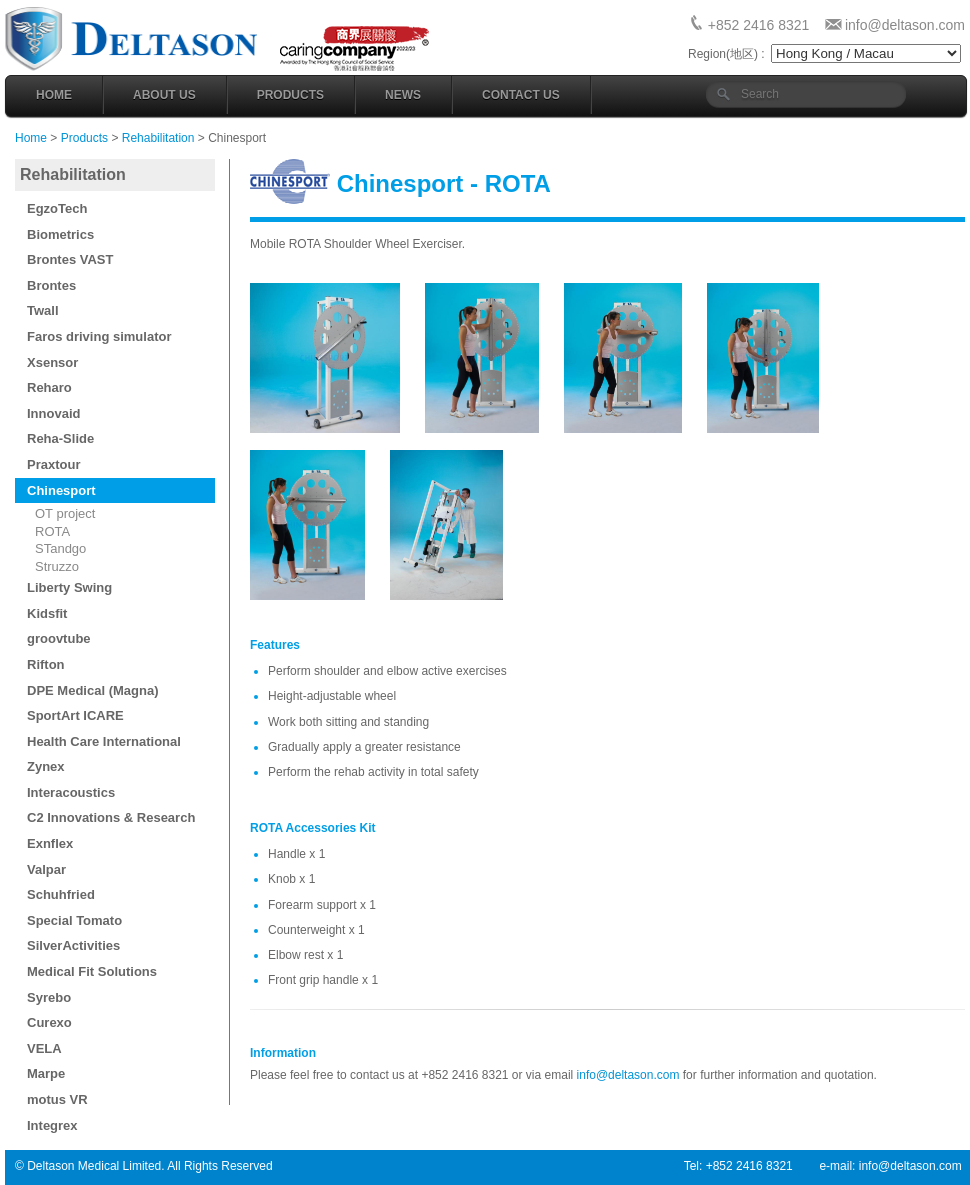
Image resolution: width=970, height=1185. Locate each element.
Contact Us (521, 95)
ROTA (52, 531)
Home (54, 95)
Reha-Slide (60, 438)
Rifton (46, 664)
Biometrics (60, 234)
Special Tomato (74, 920)
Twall (43, 310)
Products (290, 95)
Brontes (51, 285)
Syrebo (49, 997)
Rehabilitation (158, 138)
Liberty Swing (69, 587)
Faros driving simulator (99, 336)
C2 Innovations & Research (111, 817)
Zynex (46, 766)
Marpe (46, 1073)
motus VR (57, 1099)
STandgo (60, 548)
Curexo (49, 1022)
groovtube (59, 638)
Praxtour (53, 464)
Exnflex (50, 843)
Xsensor (52, 362)
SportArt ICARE (75, 715)
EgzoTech (57, 208)
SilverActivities (73, 945)
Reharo (49, 387)
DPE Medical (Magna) (92, 690)
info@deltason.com (905, 25)
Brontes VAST (70, 259)
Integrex (52, 1125)
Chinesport (61, 490)
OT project (65, 513)
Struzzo (57, 566)
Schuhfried (61, 894)
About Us (164, 95)
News (403, 95)
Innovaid (53, 413)
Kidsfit (47, 613)
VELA (44, 1048)
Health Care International (104, 741)
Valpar (46, 869)
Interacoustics (71, 792)
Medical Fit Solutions (92, 971)
